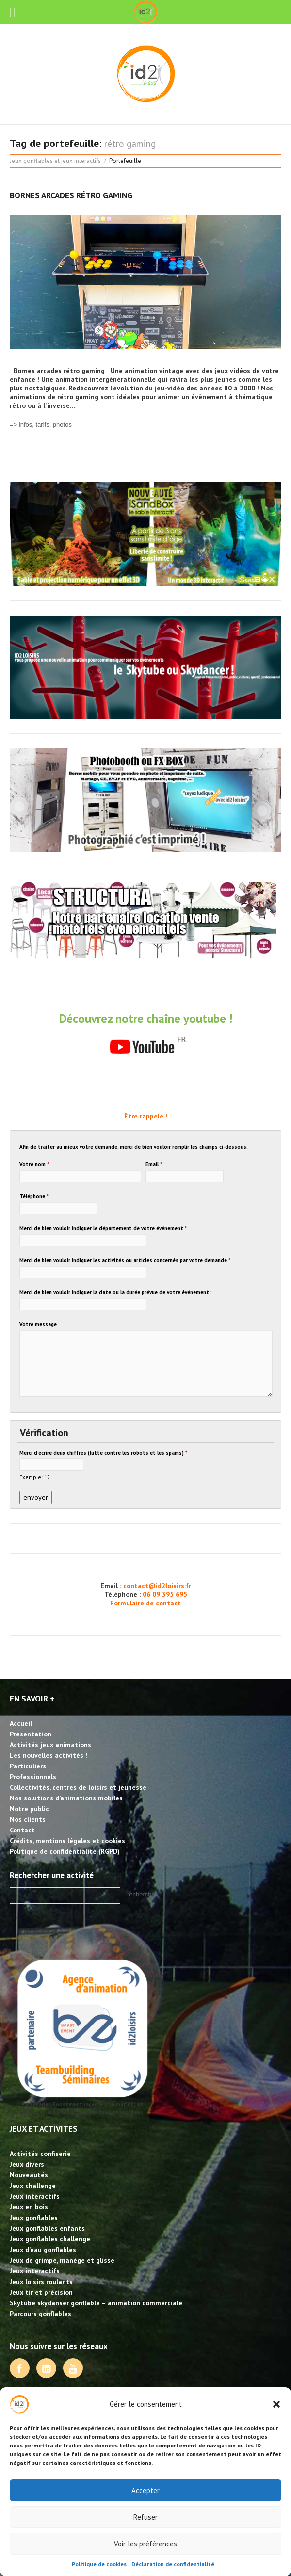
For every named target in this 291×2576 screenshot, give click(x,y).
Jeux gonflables (34, 2217)
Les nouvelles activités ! (48, 1755)
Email (154, 1164)
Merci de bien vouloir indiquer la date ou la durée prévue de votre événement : (115, 1292)
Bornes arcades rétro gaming (71, 195)
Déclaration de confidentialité (172, 2564)
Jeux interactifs (35, 2196)
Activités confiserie (40, 2153)
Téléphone (33, 1196)
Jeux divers (27, 2164)
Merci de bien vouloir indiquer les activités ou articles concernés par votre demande (124, 1260)
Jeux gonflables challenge (50, 2239)
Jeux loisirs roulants (41, 2281)
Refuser (145, 2517)
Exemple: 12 (34, 1477)
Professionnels (33, 1776)
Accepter (145, 2490)
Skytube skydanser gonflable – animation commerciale (96, 2303)
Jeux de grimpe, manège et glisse (62, 2260)
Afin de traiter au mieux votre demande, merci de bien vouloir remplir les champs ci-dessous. (133, 1146)
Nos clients (28, 1819)
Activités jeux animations (50, 1744)
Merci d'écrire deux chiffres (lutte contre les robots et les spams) (103, 1452)
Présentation (30, 1734)
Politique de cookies (99, 2564)
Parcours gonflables (40, 2313)
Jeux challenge (33, 2185)
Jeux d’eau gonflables (43, 2249)
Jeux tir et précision (41, 2292)
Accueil (21, 1723)
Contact (22, 1830)
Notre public (29, 1808)
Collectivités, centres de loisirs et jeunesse (78, 1787)
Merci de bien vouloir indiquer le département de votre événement (103, 1228)
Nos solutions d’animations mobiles (66, 1798)
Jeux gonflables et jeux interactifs (55, 161)
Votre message (38, 1324)
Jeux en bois (29, 2207)
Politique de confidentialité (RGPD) (65, 1851)
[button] (276, 2404)
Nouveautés (29, 2175)
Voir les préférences (145, 2543)
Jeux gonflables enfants (47, 2228)
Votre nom (34, 1164)
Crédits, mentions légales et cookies (67, 1840)
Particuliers (28, 1766)
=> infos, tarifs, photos (41, 424)
